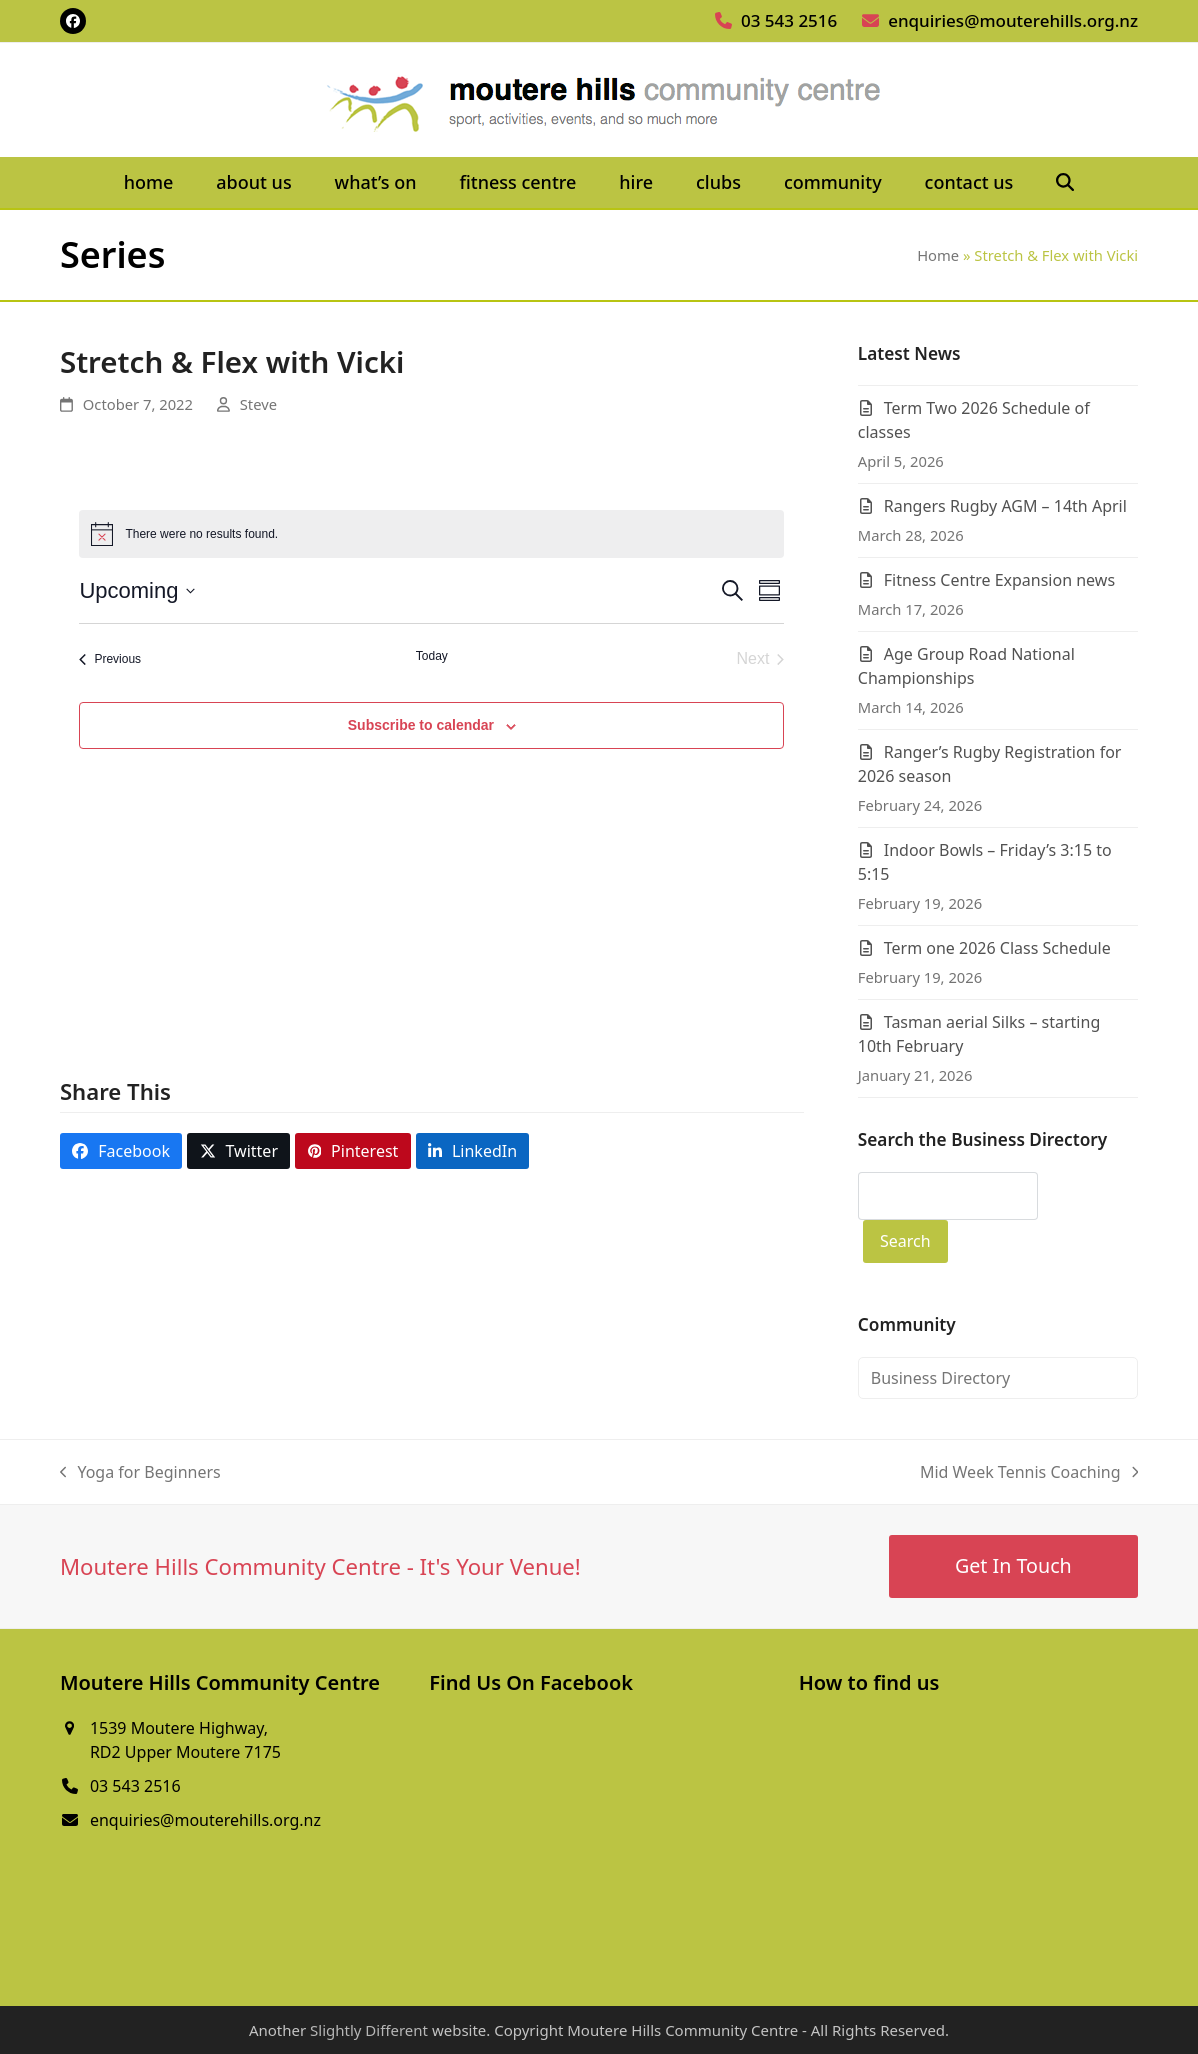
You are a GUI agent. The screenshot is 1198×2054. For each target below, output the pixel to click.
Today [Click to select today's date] (432, 656)
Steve (258, 404)
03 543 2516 (789, 20)
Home (938, 255)
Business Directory (941, 1378)
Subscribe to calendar (421, 725)
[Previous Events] (110, 659)
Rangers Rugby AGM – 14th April (1005, 506)
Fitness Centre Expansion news (999, 580)
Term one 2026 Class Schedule (997, 948)
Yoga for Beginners (140, 1472)
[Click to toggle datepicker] (137, 590)
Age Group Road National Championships (966, 666)
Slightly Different (369, 2030)
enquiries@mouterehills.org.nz (1013, 20)
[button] (1065, 183)
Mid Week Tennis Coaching (1029, 1472)
